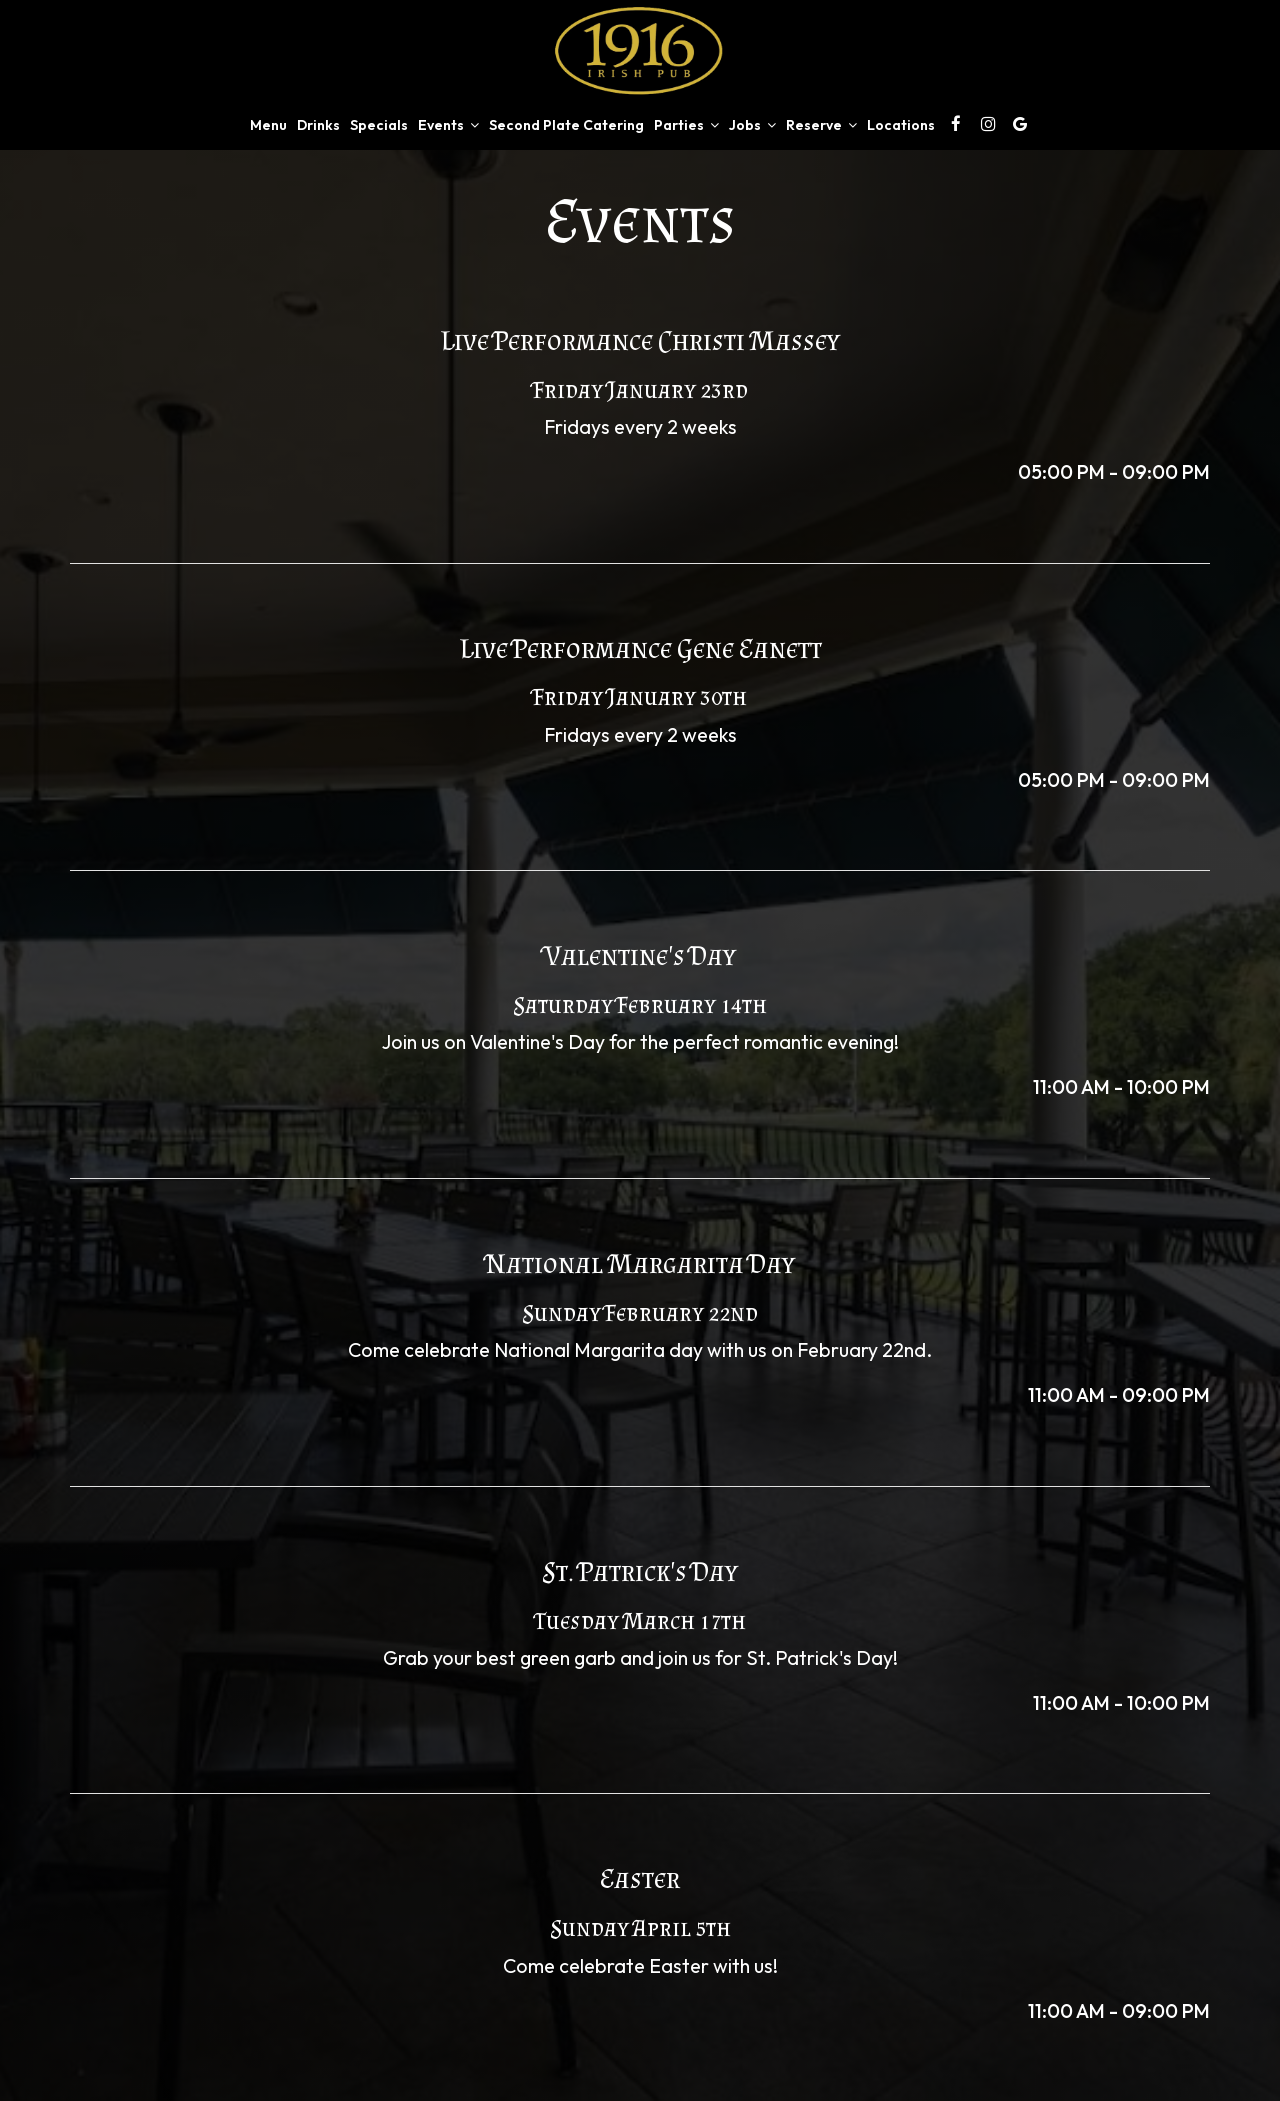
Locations (901, 125)
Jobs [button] (752, 125)
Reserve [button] (821, 125)
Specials (379, 125)
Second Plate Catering (566, 125)
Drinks (318, 125)
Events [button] (448, 125)
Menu (268, 125)
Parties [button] (686, 125)
